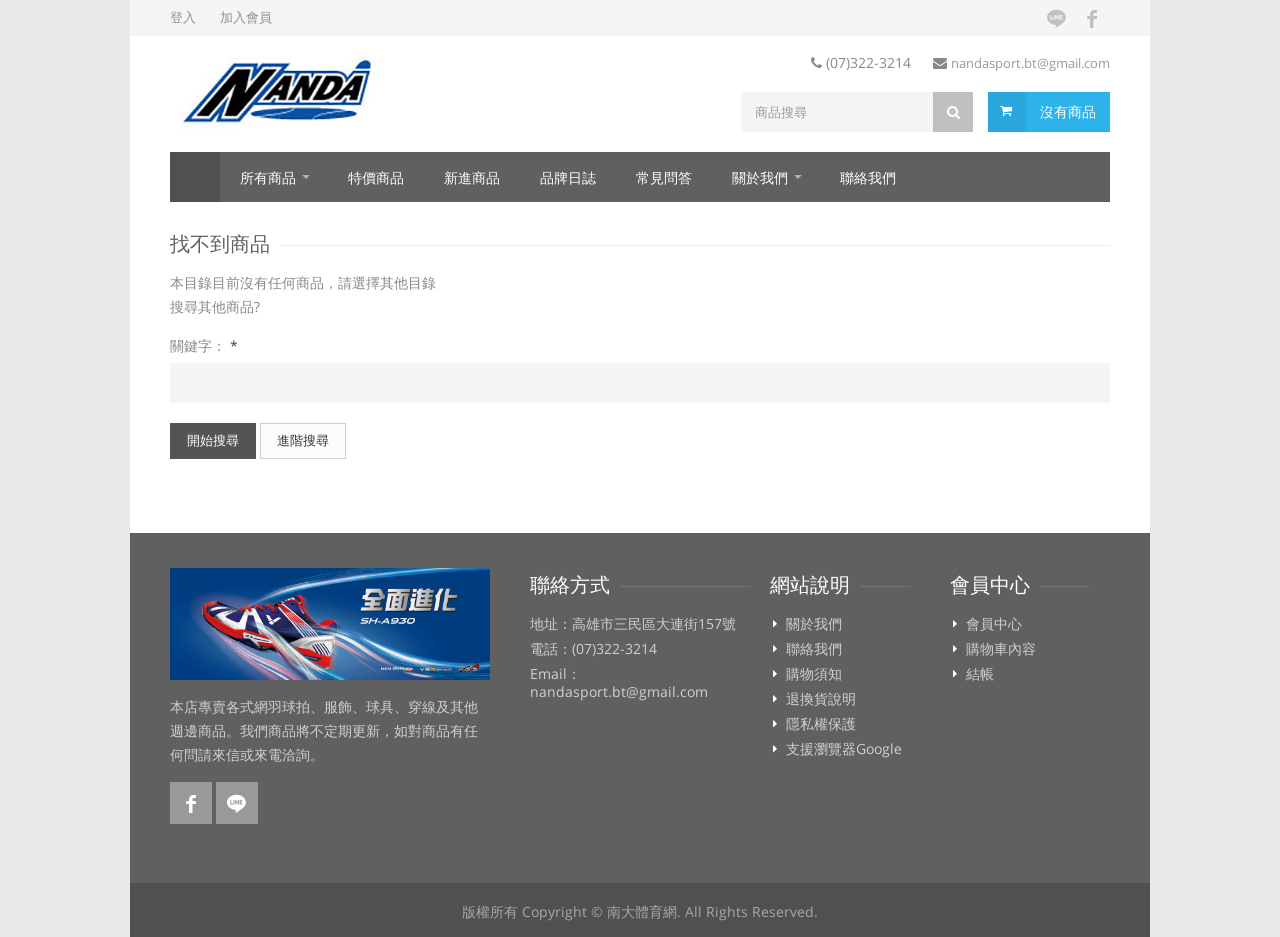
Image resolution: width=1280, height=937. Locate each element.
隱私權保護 (821, 724)
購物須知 (814, 674)
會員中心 (994, 624)
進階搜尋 (303, 440)
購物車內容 (1001, 649)
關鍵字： (204, 345)
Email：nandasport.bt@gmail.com (619, 683)
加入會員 (246, 17)
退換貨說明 (821, 699)
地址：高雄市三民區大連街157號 (633, 624)
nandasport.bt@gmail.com (1030, 63)
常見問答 (664, 177)
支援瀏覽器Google (844, 749)
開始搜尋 (213, 440)
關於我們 (760, 177)
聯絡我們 (868, 177)
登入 (183, 17)
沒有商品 (1068, 111)
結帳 (980, 674)
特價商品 (376, 177)
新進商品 (472, 177)
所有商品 (268, 177)
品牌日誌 (568, 177)
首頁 (195, 177)
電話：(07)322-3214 (593, 649)
